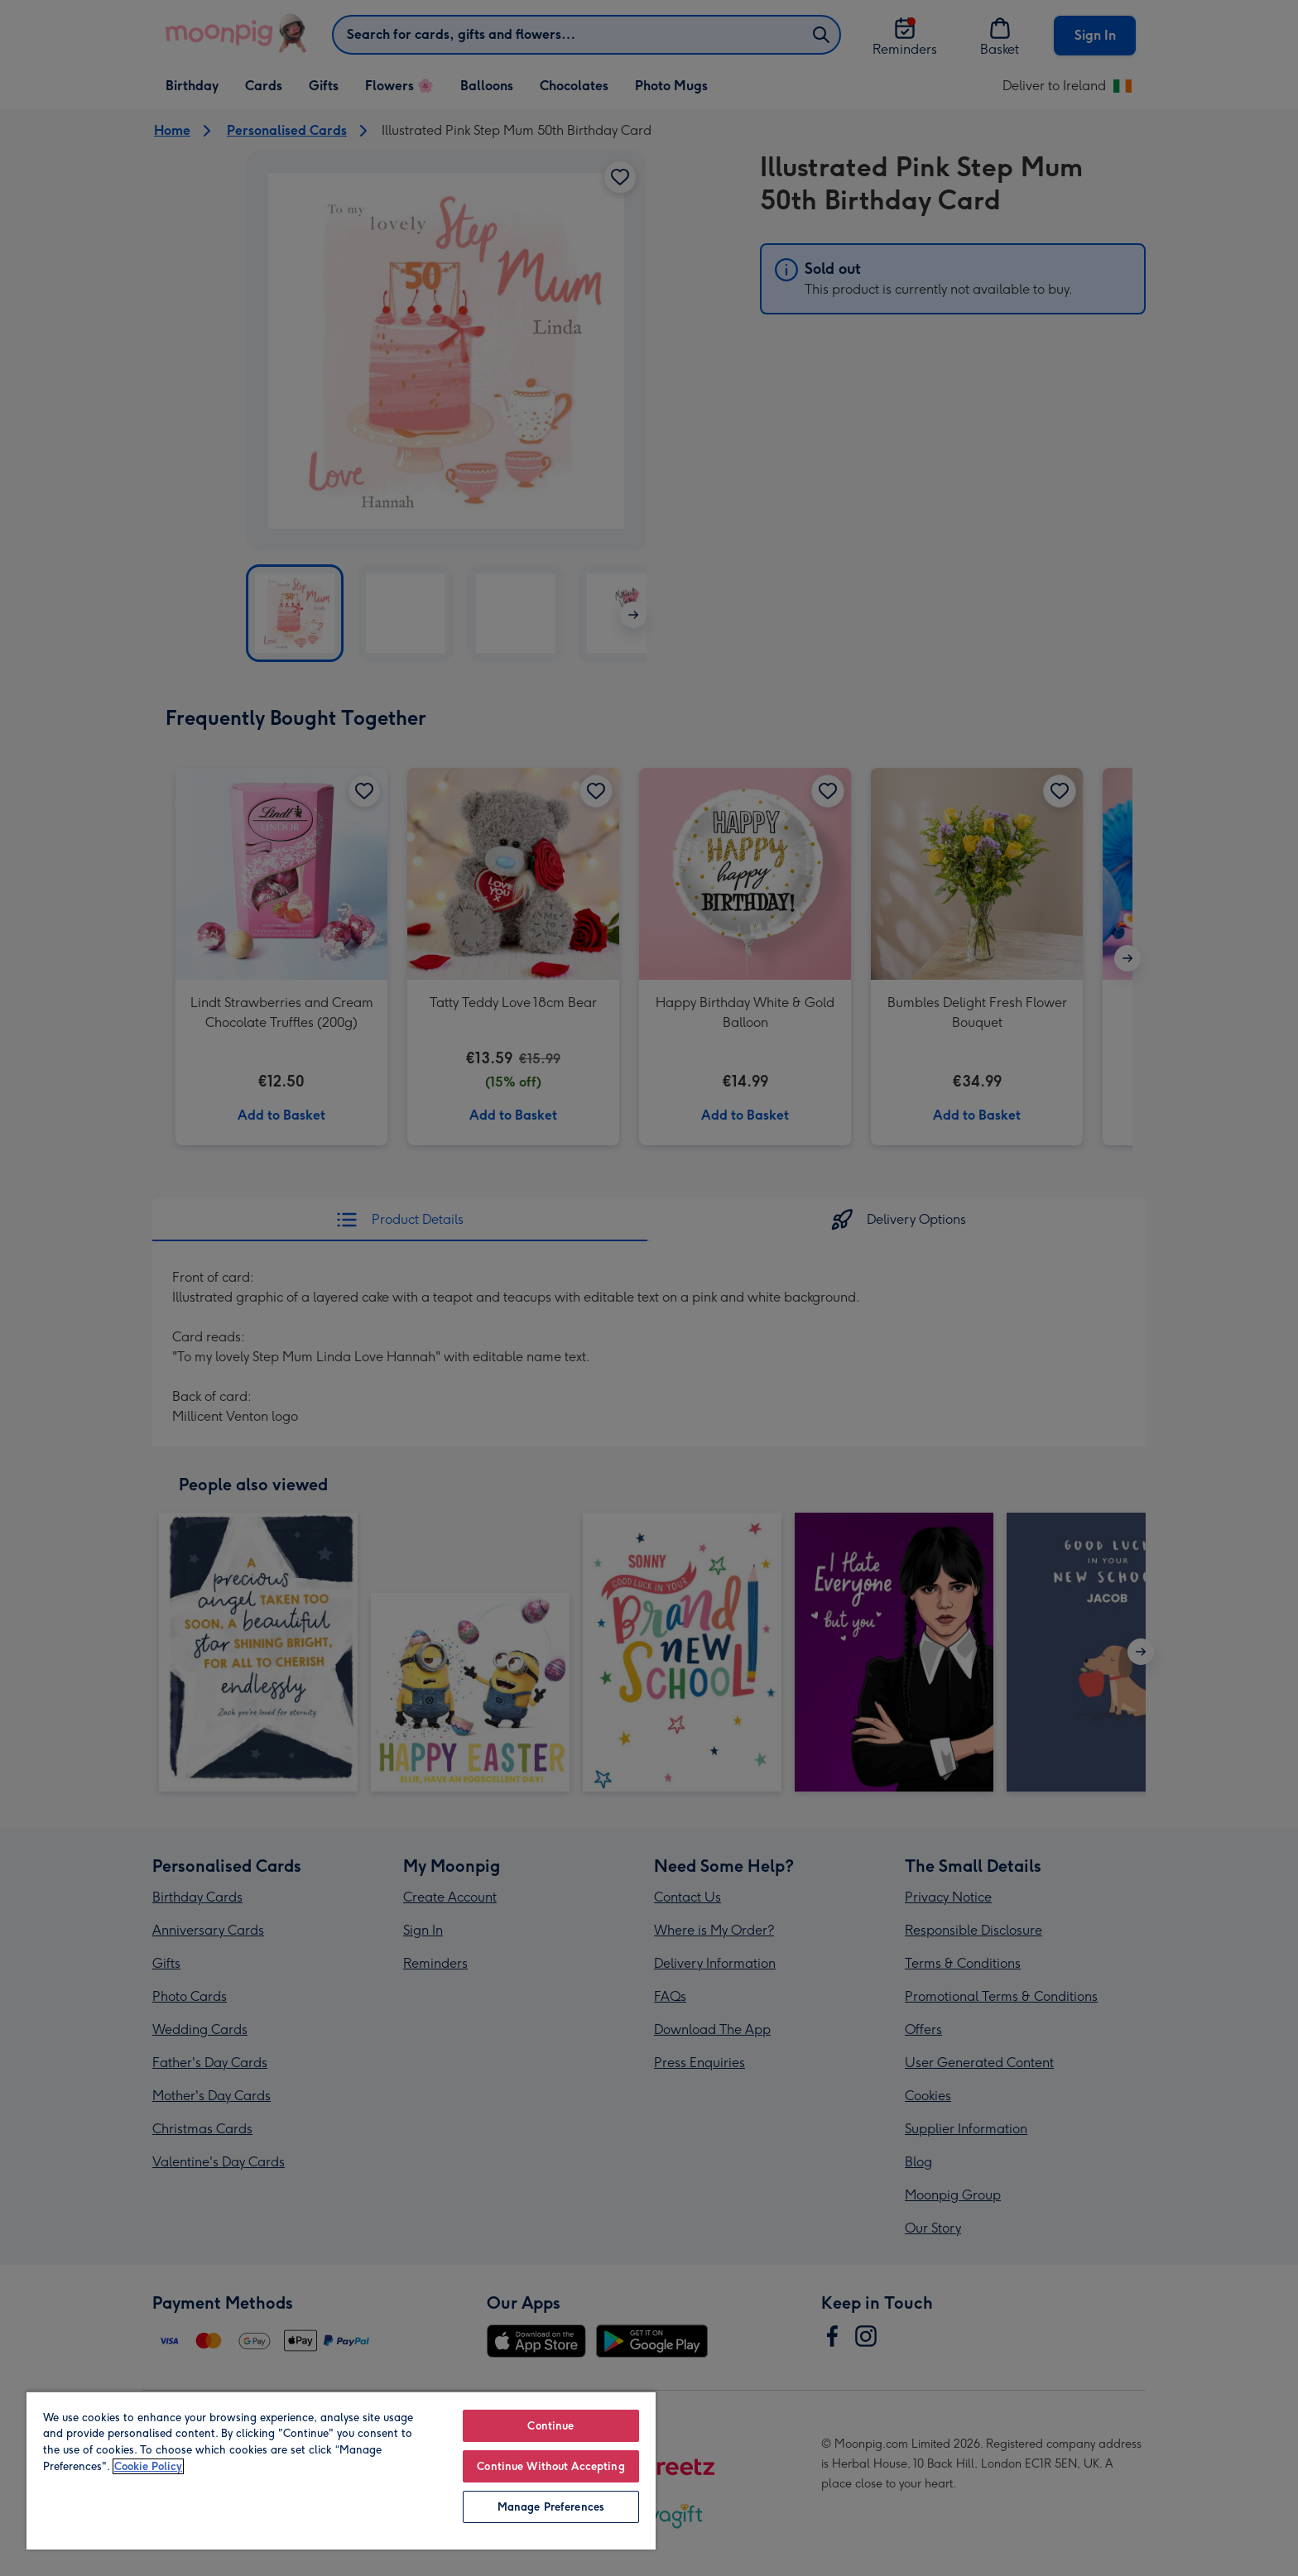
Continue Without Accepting (550, 2466)
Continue (550, 2426)
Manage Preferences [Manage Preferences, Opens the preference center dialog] (551, 2507)
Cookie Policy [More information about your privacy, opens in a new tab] (148, 2466)
